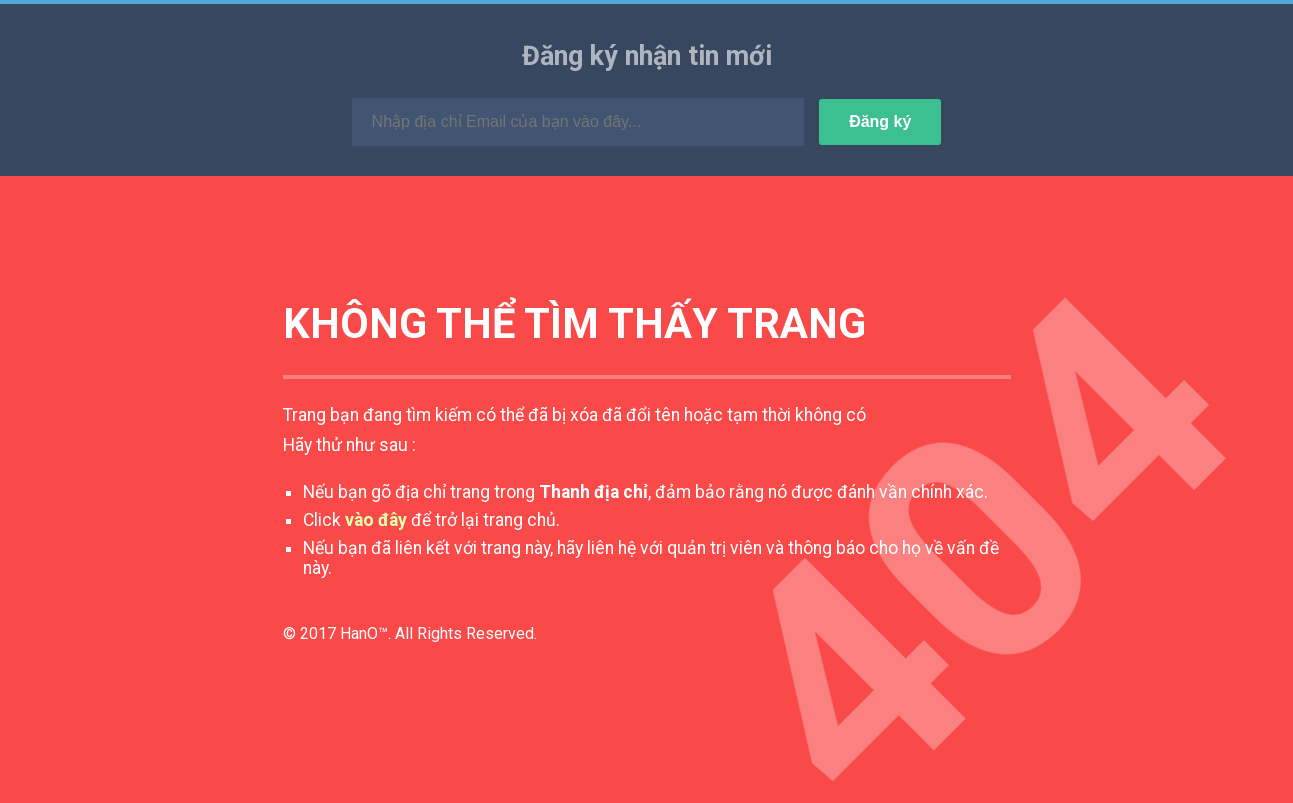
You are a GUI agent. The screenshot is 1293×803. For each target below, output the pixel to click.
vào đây (376, 520)
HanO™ (364, 633)
